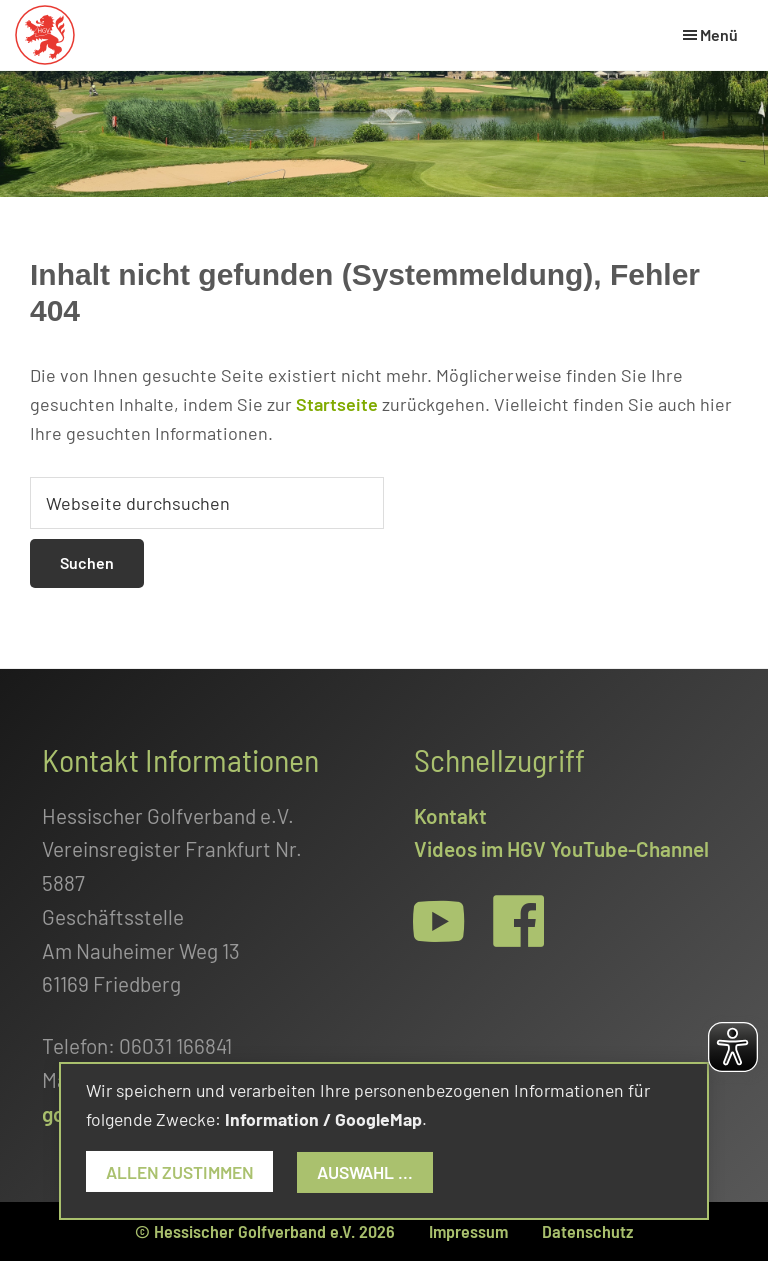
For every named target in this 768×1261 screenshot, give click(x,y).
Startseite (337, 404)
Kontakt (450, 815)
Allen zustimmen (181, 1172)
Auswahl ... (369, 1172)
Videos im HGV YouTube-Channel (561, 848)
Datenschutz (587, 1231)
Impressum (468, 1231)
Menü (719, 34)
